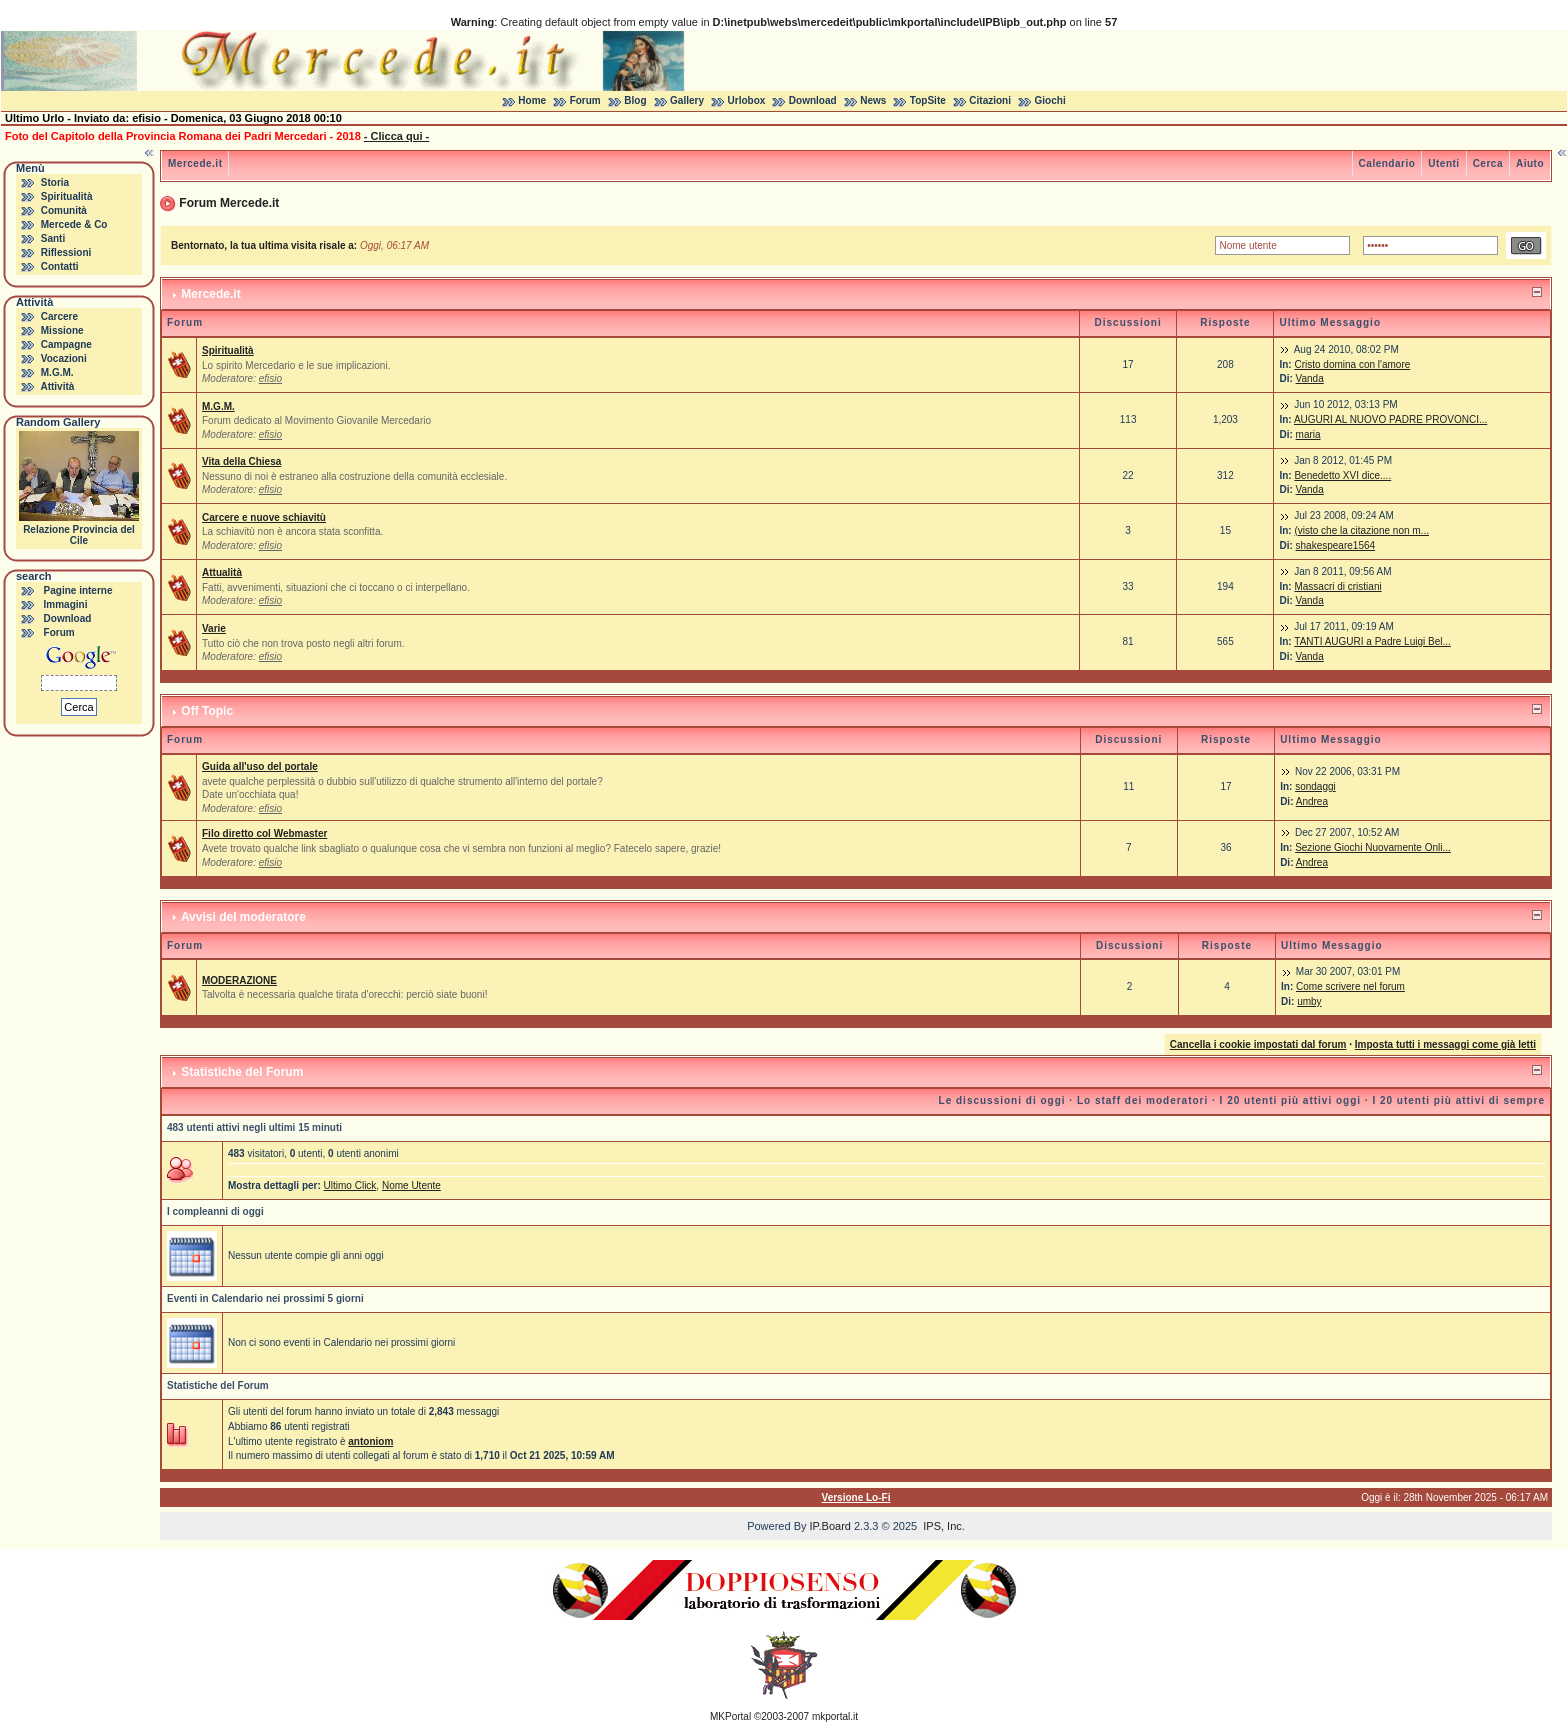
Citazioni (990, 100)
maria (1308, 434)
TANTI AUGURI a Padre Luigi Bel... (1372, 641)
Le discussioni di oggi (1002, 1100)
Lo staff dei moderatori (1142, 1100)
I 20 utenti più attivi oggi (1290, 1100)
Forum (585, 100)
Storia (55, 182)
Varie (214, 628)
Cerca (1488, 163)
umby (1309, 1001)
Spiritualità (67, 196)
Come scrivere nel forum (1350, 986)
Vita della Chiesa (241, 461)
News (873, 100)
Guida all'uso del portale (260, 766)
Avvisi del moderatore (243, 917)
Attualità (222, 572)
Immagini (66, 604)
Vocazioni (64, 358)
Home (532, 100)
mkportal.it (835, 1716)
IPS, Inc (942, 1526)
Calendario (1387, 163)
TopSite (928, 100)
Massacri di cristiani (1337, 586)
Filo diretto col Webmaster (264, 833)
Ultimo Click (350, 1185)
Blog (635, 100)
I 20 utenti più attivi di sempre (1458, 1100)
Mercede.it (195, 163)
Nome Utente (411, 1185)
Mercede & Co (74, 224)
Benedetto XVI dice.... (1342, 475)
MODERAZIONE (239, 980)
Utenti (1443, 163)
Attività (57, 386)
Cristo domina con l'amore (1352, 364)
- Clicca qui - (396, 136)
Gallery (687, 100)
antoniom (370, 1441)
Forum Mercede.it (229, 203)
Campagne (66, 344)
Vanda (1310, 378)
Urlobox (747, 100)
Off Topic (207, 711)
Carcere (59, 316)
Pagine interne (78, 590)
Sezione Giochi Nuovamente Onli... (1373, 847)
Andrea (1312, 801)
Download (813, 100)
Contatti (60, 266)
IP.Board (830, 1526)
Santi (53, 238)
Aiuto (1530, 163)
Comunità (64, 210)
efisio (270, 378)
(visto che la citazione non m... (1361, 530)
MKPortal (730, 1716)
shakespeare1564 (1336, 545)
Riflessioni (66, 252)
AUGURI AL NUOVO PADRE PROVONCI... (1390, 419)
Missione (62, 330)
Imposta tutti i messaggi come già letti (1445, 1044)
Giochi (1050, 100)
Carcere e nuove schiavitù (264, 517)
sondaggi (1315, 786)
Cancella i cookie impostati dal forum (1258, 1044)
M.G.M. (57, 372)
